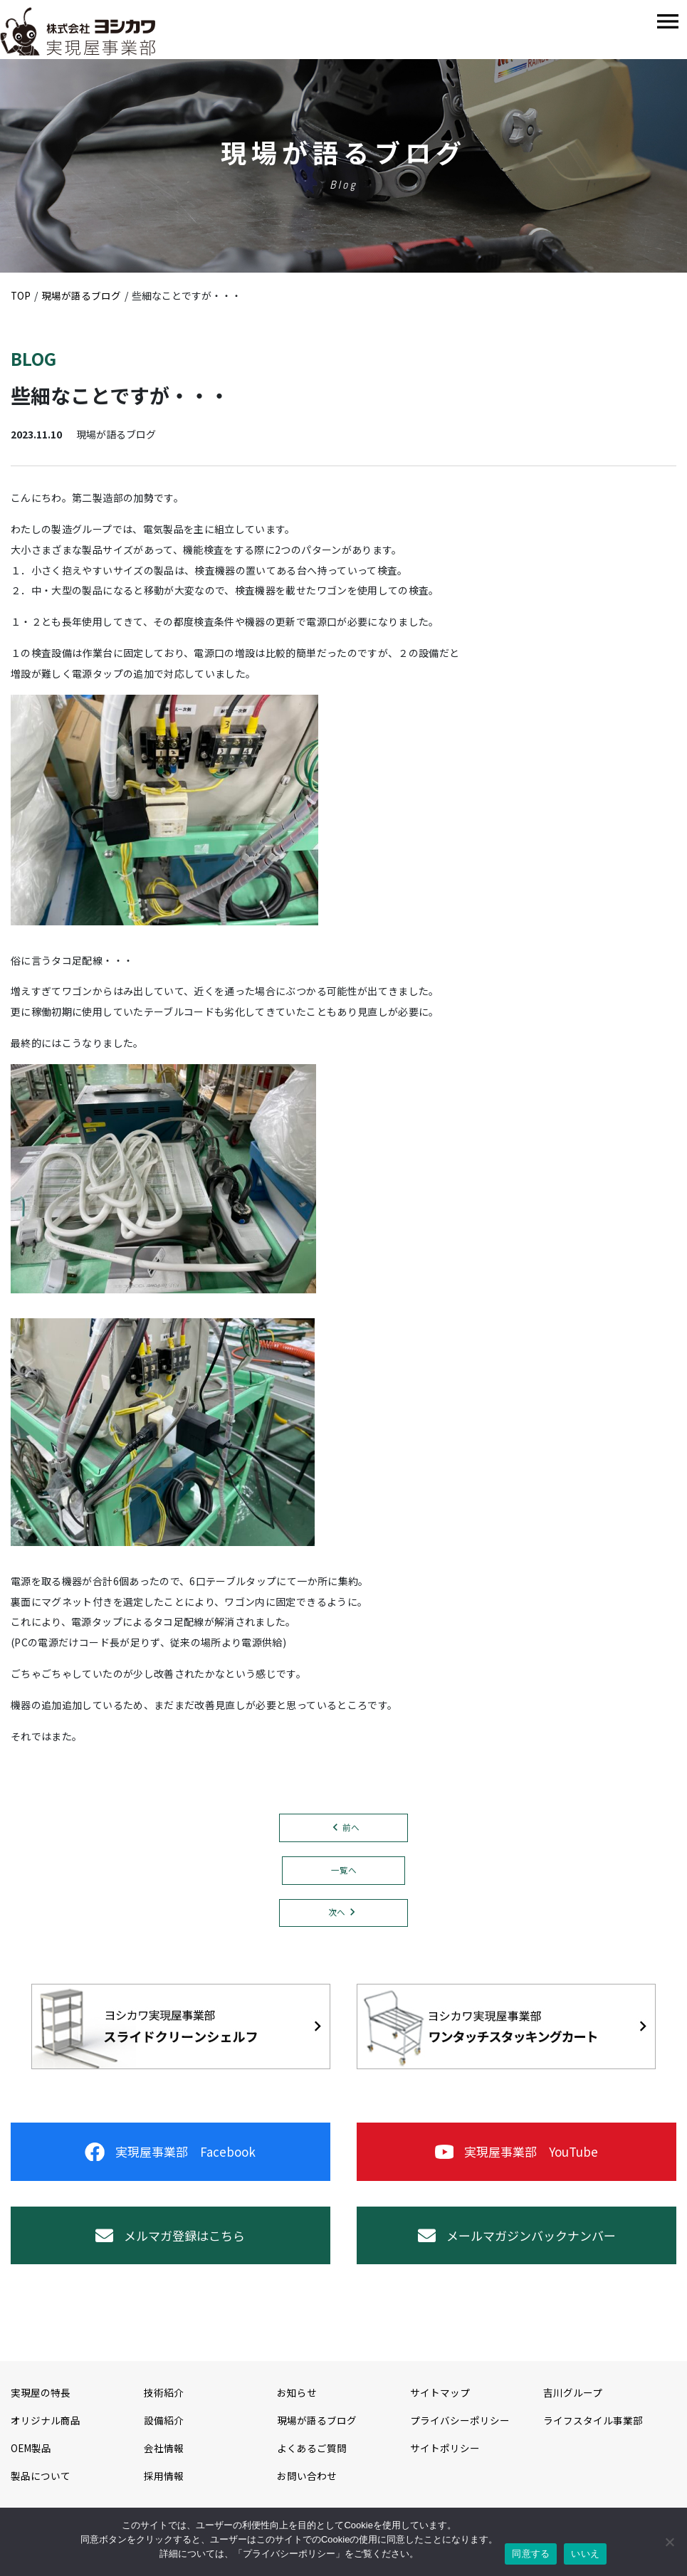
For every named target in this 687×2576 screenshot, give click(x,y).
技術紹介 (164, 2405)
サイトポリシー (445, 2461)
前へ (351, 1827)
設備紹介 (164, 2433)
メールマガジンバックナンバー (517, 2245)
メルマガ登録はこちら (170, 2245)
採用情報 (164, 2488)
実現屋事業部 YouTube (517, 2156)
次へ (336, 1914)
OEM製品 (31, 2461)
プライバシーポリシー (460, 2433)
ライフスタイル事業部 (593, 2433)
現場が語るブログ (317, 2433)
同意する (531, 2553)
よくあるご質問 (312, 2461)
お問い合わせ (307, 2488)
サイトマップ (440, 2405)
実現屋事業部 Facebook (170, 2156)
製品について (40, 2488)
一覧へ (344, 1871)
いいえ (585, 2553)
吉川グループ (572, 2405)
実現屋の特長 (40, 2405)
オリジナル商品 (45, 2433)
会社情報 (164, 2461)
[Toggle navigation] (668, 21)
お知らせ (297, 2405)
